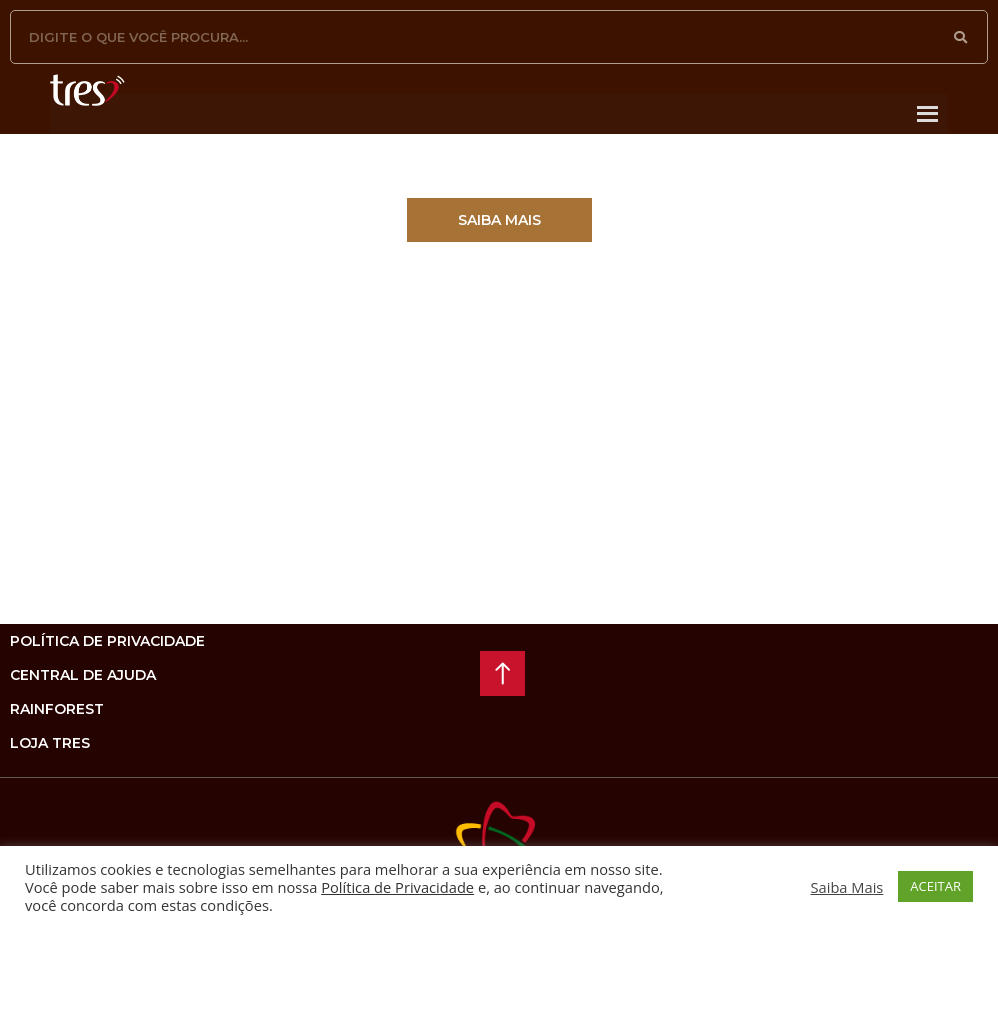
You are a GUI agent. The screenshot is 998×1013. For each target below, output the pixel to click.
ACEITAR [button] (935, 886)
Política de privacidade (107, 641)
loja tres (50, 743)
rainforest (57, 709)
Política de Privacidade (397, 887)
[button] (499, 220)
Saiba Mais (847, 887)
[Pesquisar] (961, 37)
